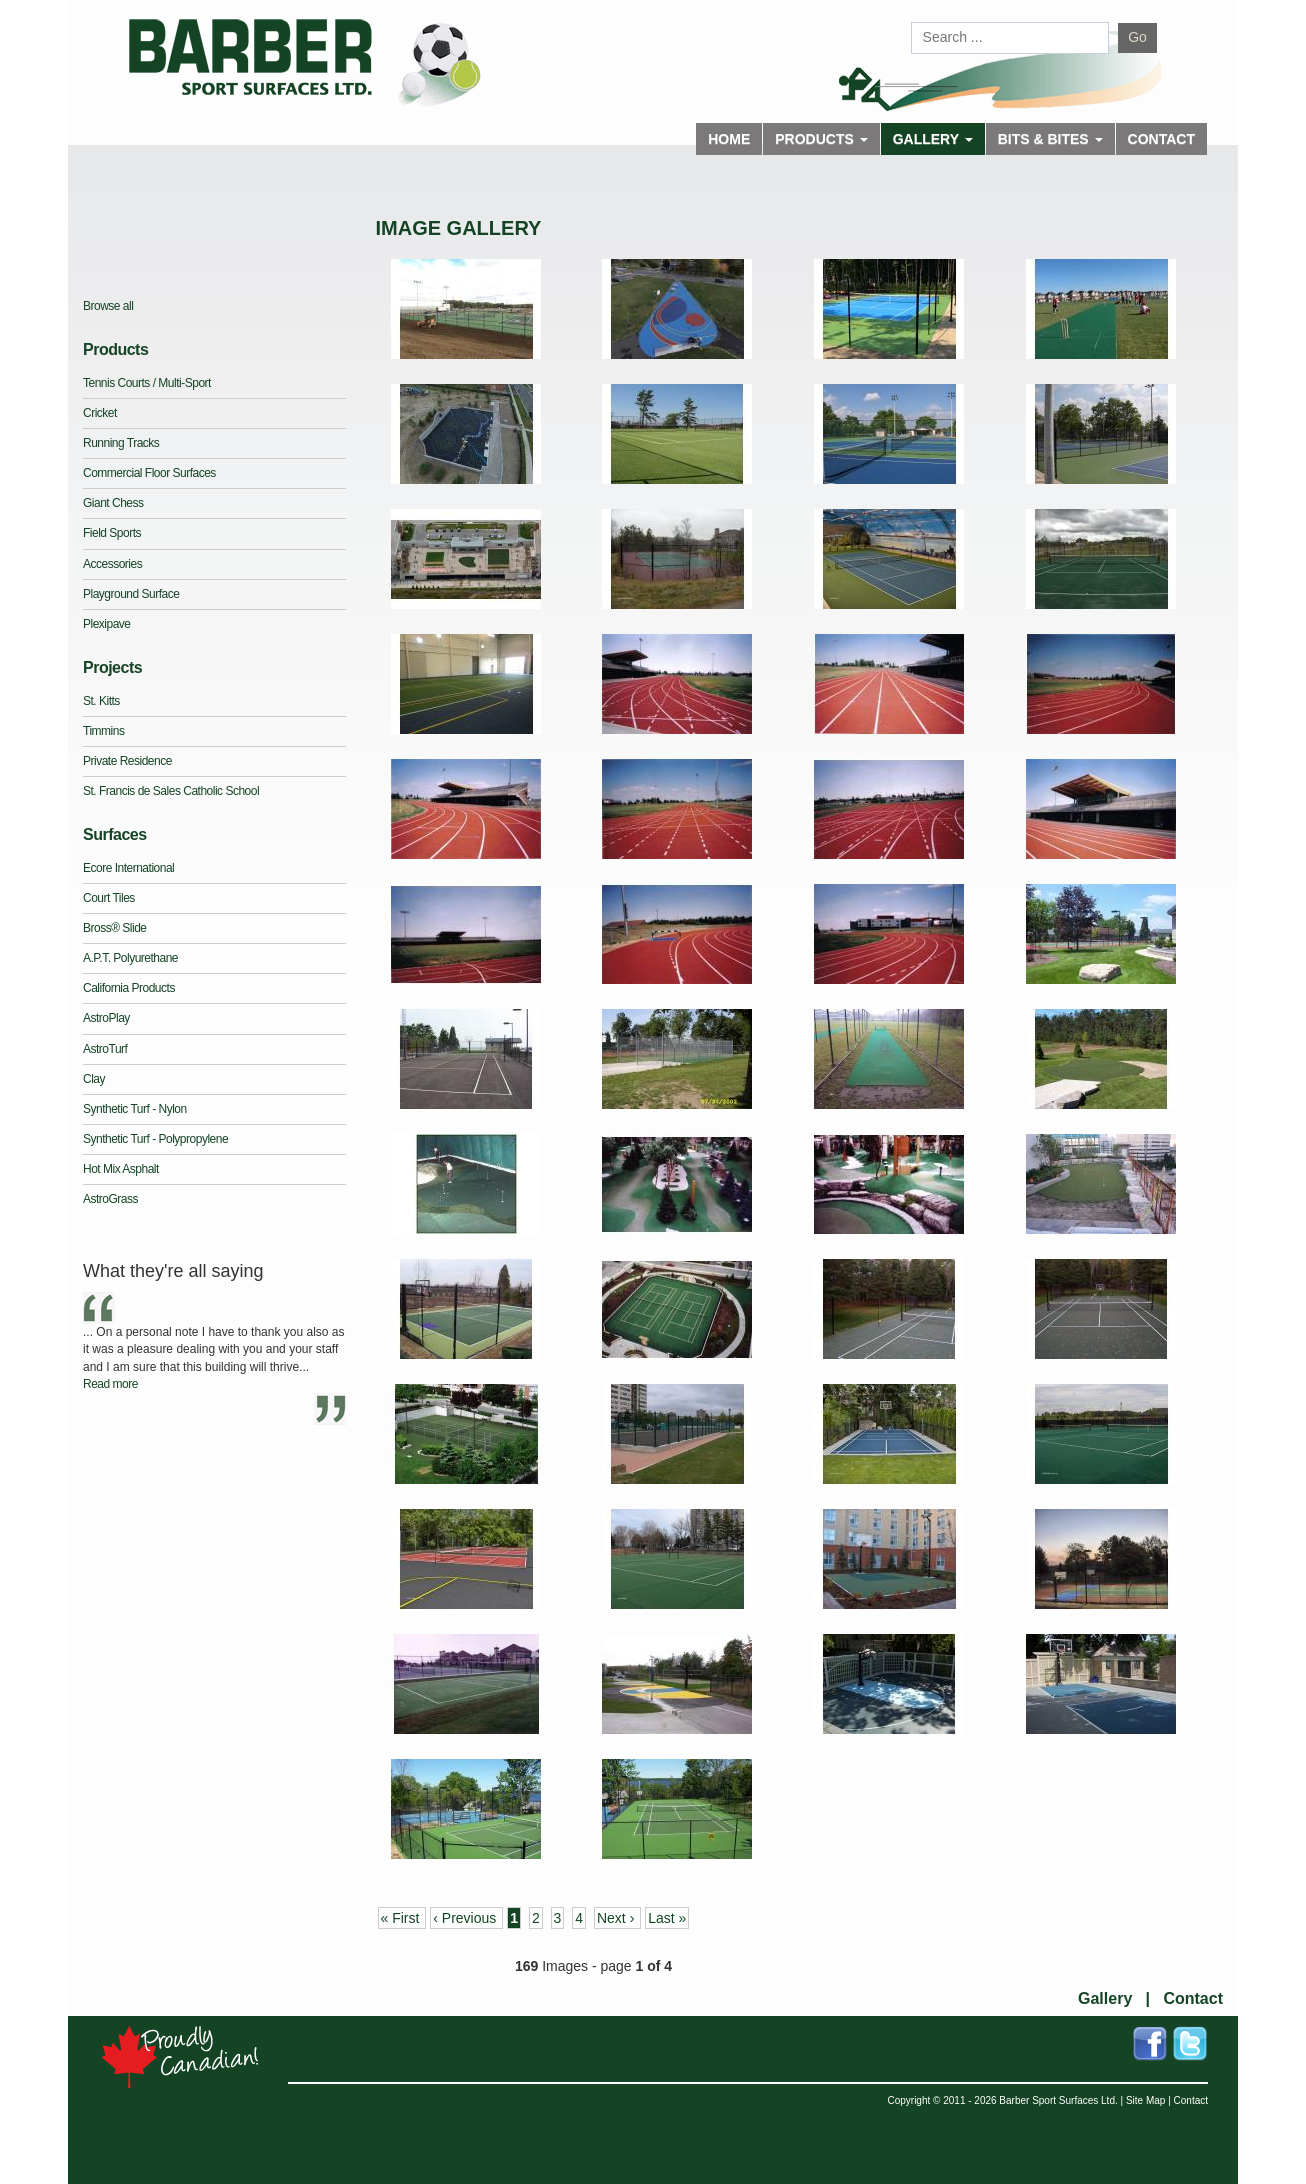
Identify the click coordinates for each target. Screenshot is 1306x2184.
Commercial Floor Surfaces (149, 473)
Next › (617, 1918)
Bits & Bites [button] (1050, 139)
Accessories (112, 564)
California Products (129, 988)
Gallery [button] (933, 139)
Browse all (108, 306)
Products (115, 349)
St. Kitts (101, 701)
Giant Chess (113, 503)
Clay (94, 1079)
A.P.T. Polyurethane (130, 958)
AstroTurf (105, 1049)
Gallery (1105, 1998)
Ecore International (128, 868)
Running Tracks (121, 443)
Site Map (1145, 2100)
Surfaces (115, 834)
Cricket (100, 413)
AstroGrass (110, 1199)
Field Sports (112, 533)
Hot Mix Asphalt (121, 1169)
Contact (1161, 139)
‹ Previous (466, 1918)
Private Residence (127, 761)
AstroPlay (106, 1018)
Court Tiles (109, 898)
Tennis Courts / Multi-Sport (147, 383)
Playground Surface (131, 594)
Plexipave (107, 624)
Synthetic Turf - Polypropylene (155, 1139)
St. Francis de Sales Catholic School (171, 791)
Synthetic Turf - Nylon (135, 1109)
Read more (110, 1384)
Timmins (103, 731)
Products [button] (821, 139)
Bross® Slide (115, 928)
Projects (112, 667)
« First (402, 1918)
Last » (667, 1918)
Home (729, 139)
